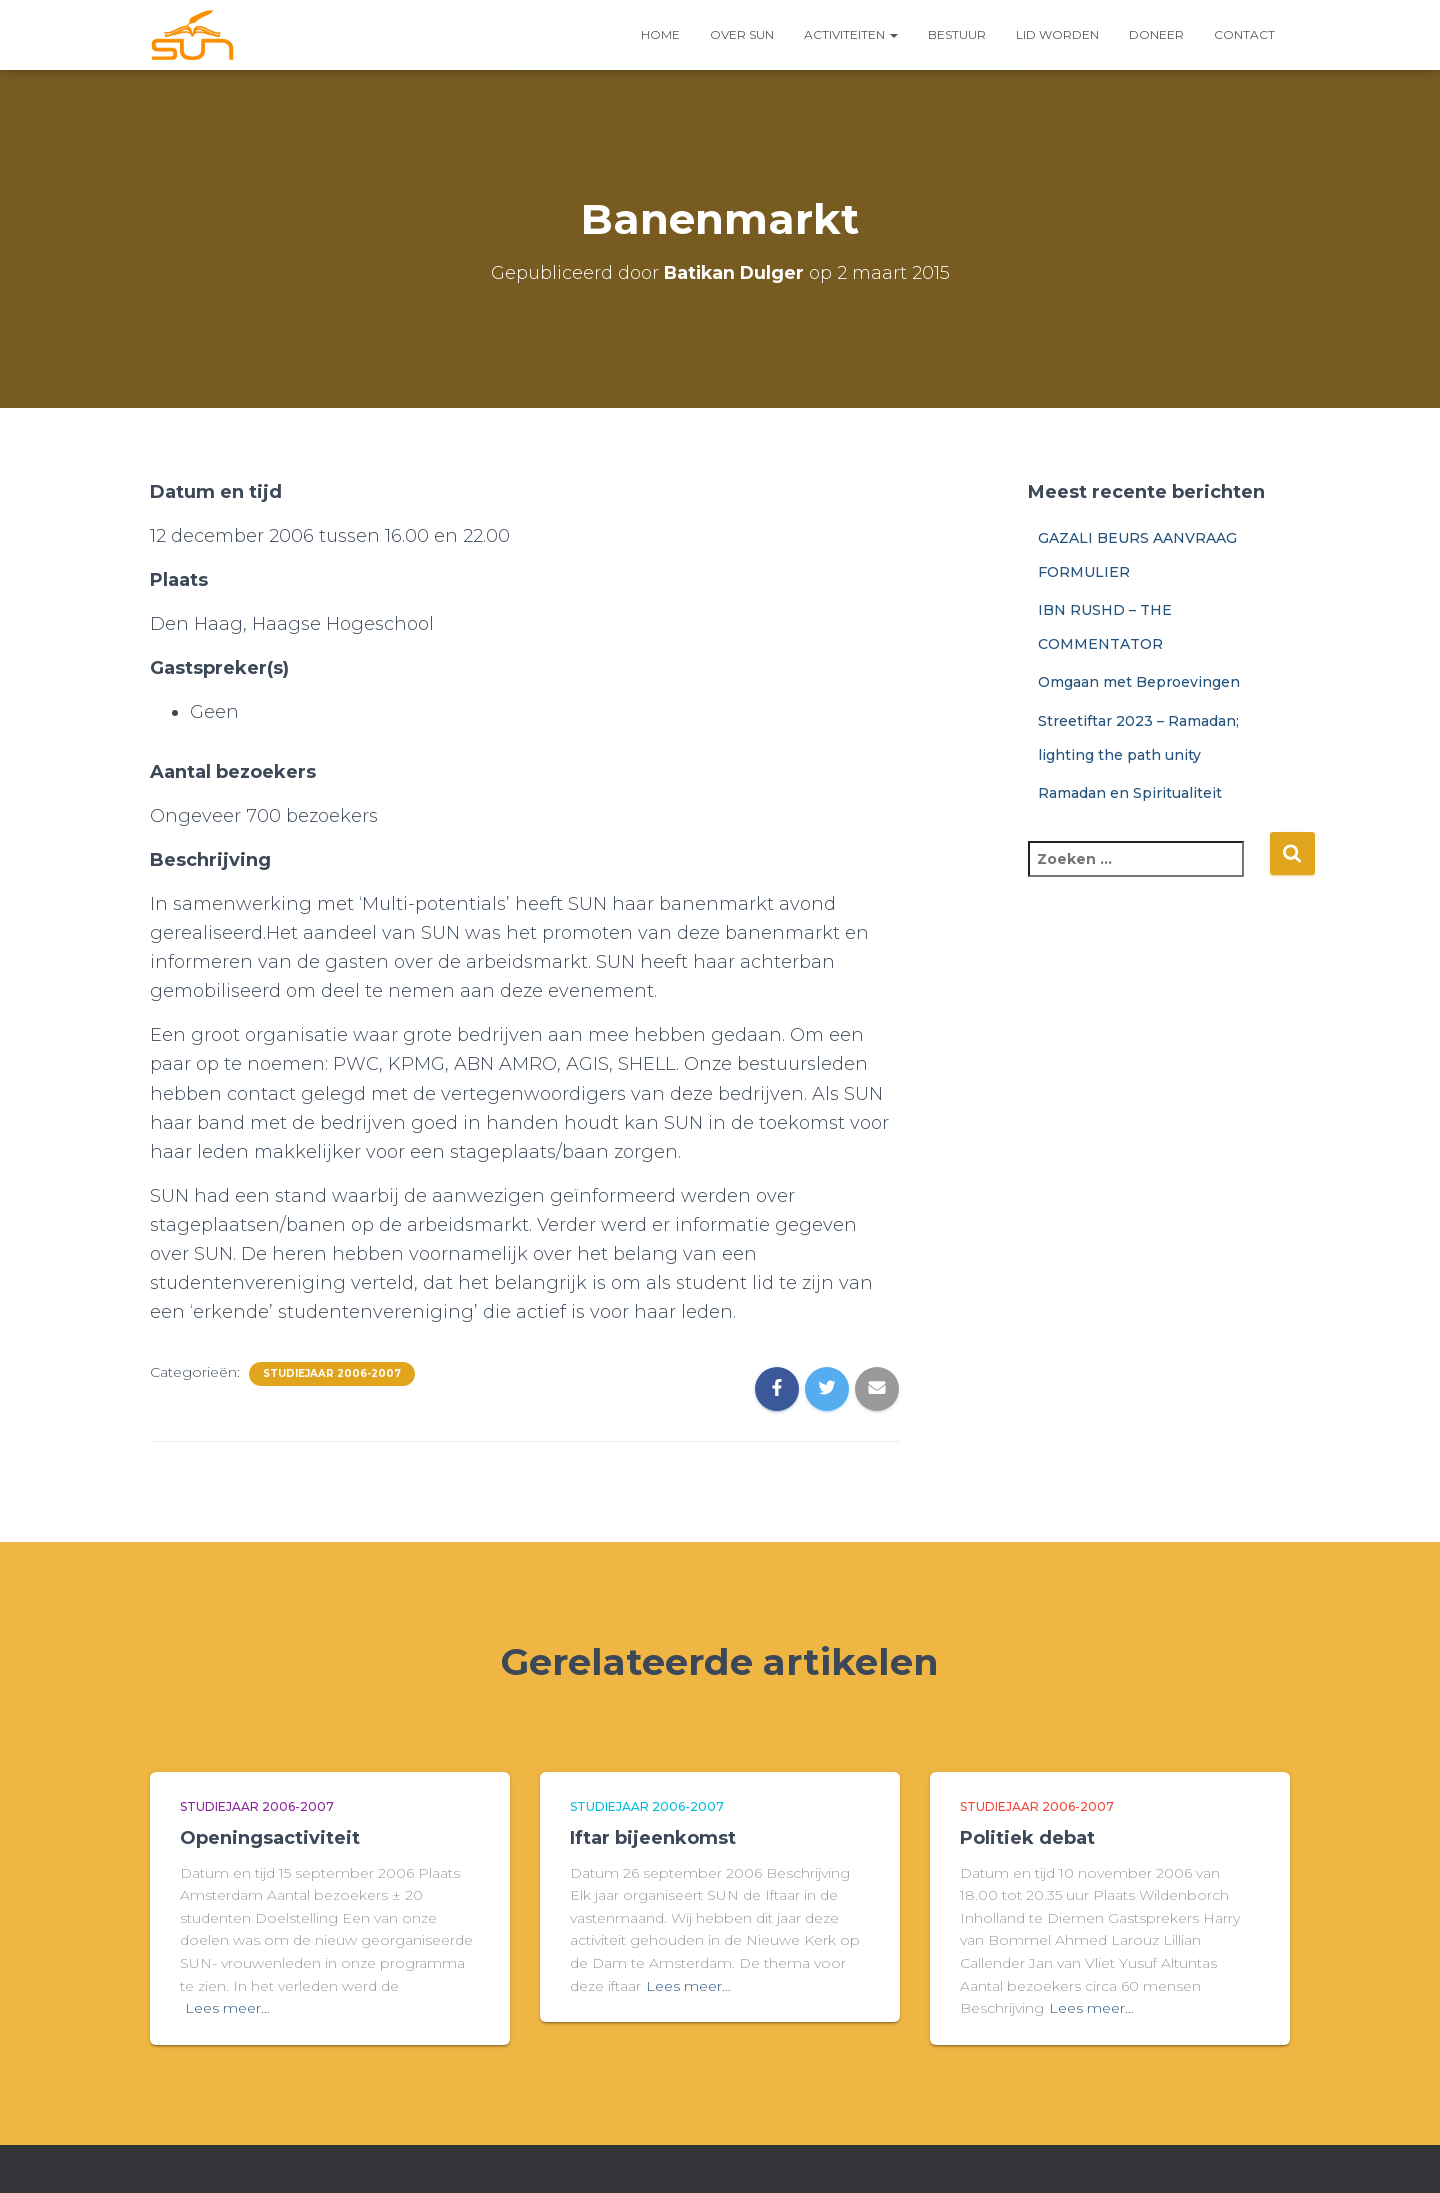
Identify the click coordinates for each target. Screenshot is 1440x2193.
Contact (1244, 34)
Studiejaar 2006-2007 (332, 1373)
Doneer (1156, 34)
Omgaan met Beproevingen (1139, 682)
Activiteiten (851, 34)
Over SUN (742, 34)
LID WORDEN (1057, 34)
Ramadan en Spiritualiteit (1130, 793)
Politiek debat (1027, 1838)
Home (660, 34)
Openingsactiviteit (270, 1838)
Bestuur (957, 34)
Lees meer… (227, 2008)
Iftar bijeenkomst (653, 1838)
